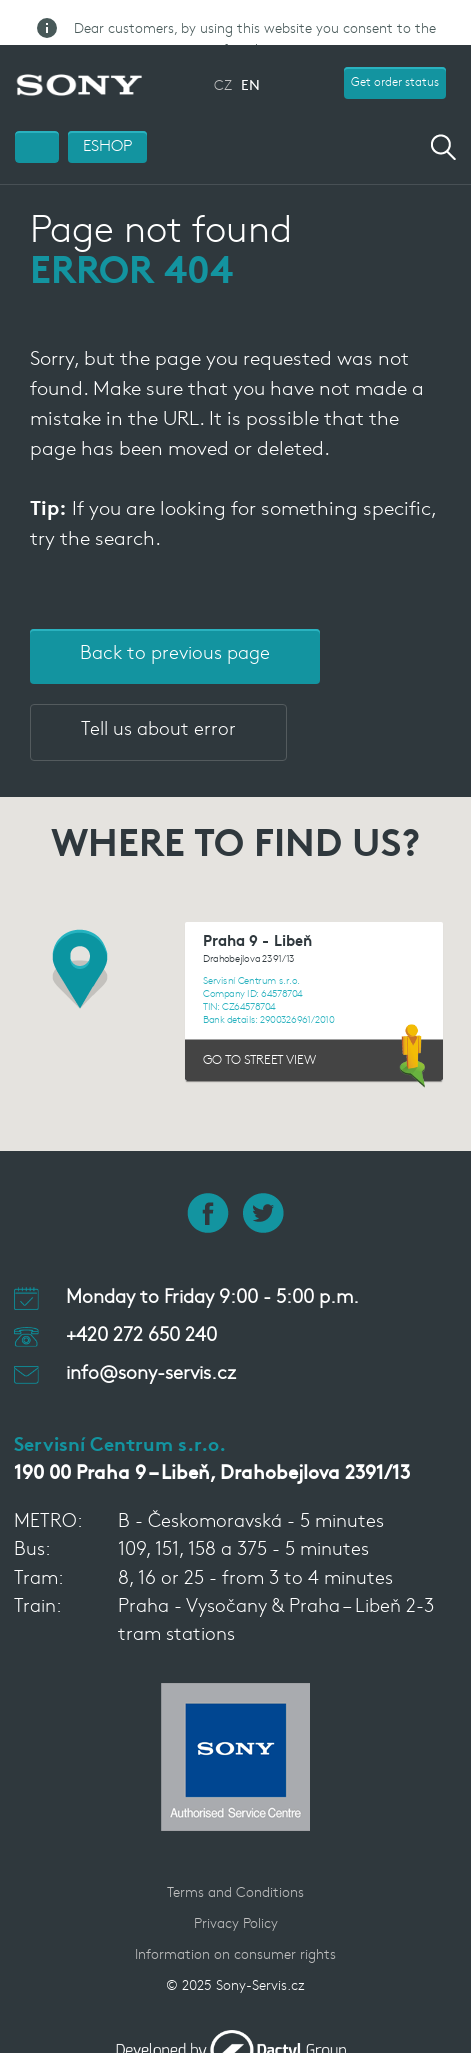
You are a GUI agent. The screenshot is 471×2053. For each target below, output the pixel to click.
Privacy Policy (236, 1903)
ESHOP (107, 125)
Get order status (395, 62)
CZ (223, 65)
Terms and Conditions (235, 1872)
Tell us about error (158, 708)
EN (250, 65)
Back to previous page (175, 632)
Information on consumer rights (235, 1934)
